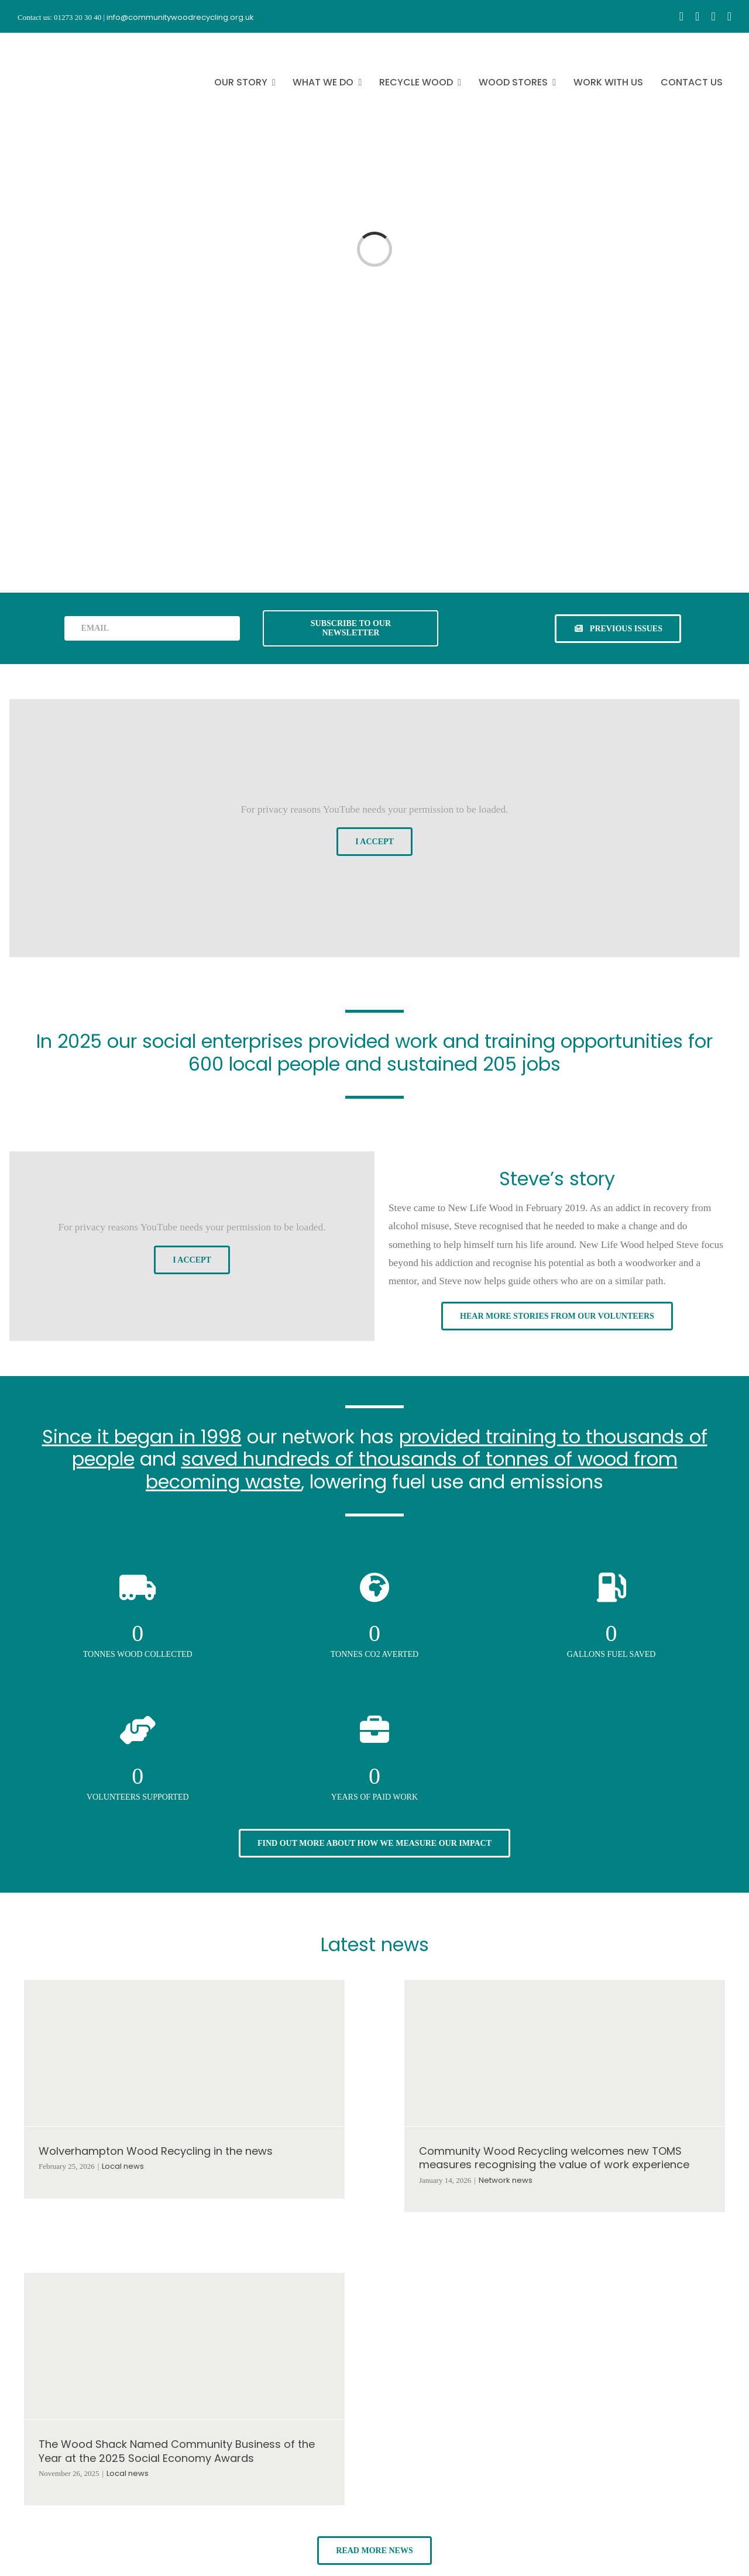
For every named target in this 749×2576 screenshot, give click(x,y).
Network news (505, 2180)
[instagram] (697, 16)
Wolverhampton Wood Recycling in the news (156, 2151)
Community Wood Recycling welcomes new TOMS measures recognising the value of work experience (554, 2158)
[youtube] (713, 16)
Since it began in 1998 (142, 1436)
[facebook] (681, 16)
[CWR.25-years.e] (61, 43)
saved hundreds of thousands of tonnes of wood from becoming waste (412, 1470)
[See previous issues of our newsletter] (618, 628)
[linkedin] (729, 16)
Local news (123, 2166)
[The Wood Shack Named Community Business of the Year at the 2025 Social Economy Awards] (184, 2346)
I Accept (374, 841)
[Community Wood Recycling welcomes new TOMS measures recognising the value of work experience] (564, 2053)
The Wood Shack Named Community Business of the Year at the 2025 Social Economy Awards (177, 2451)
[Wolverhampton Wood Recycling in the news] (184, 2053)
